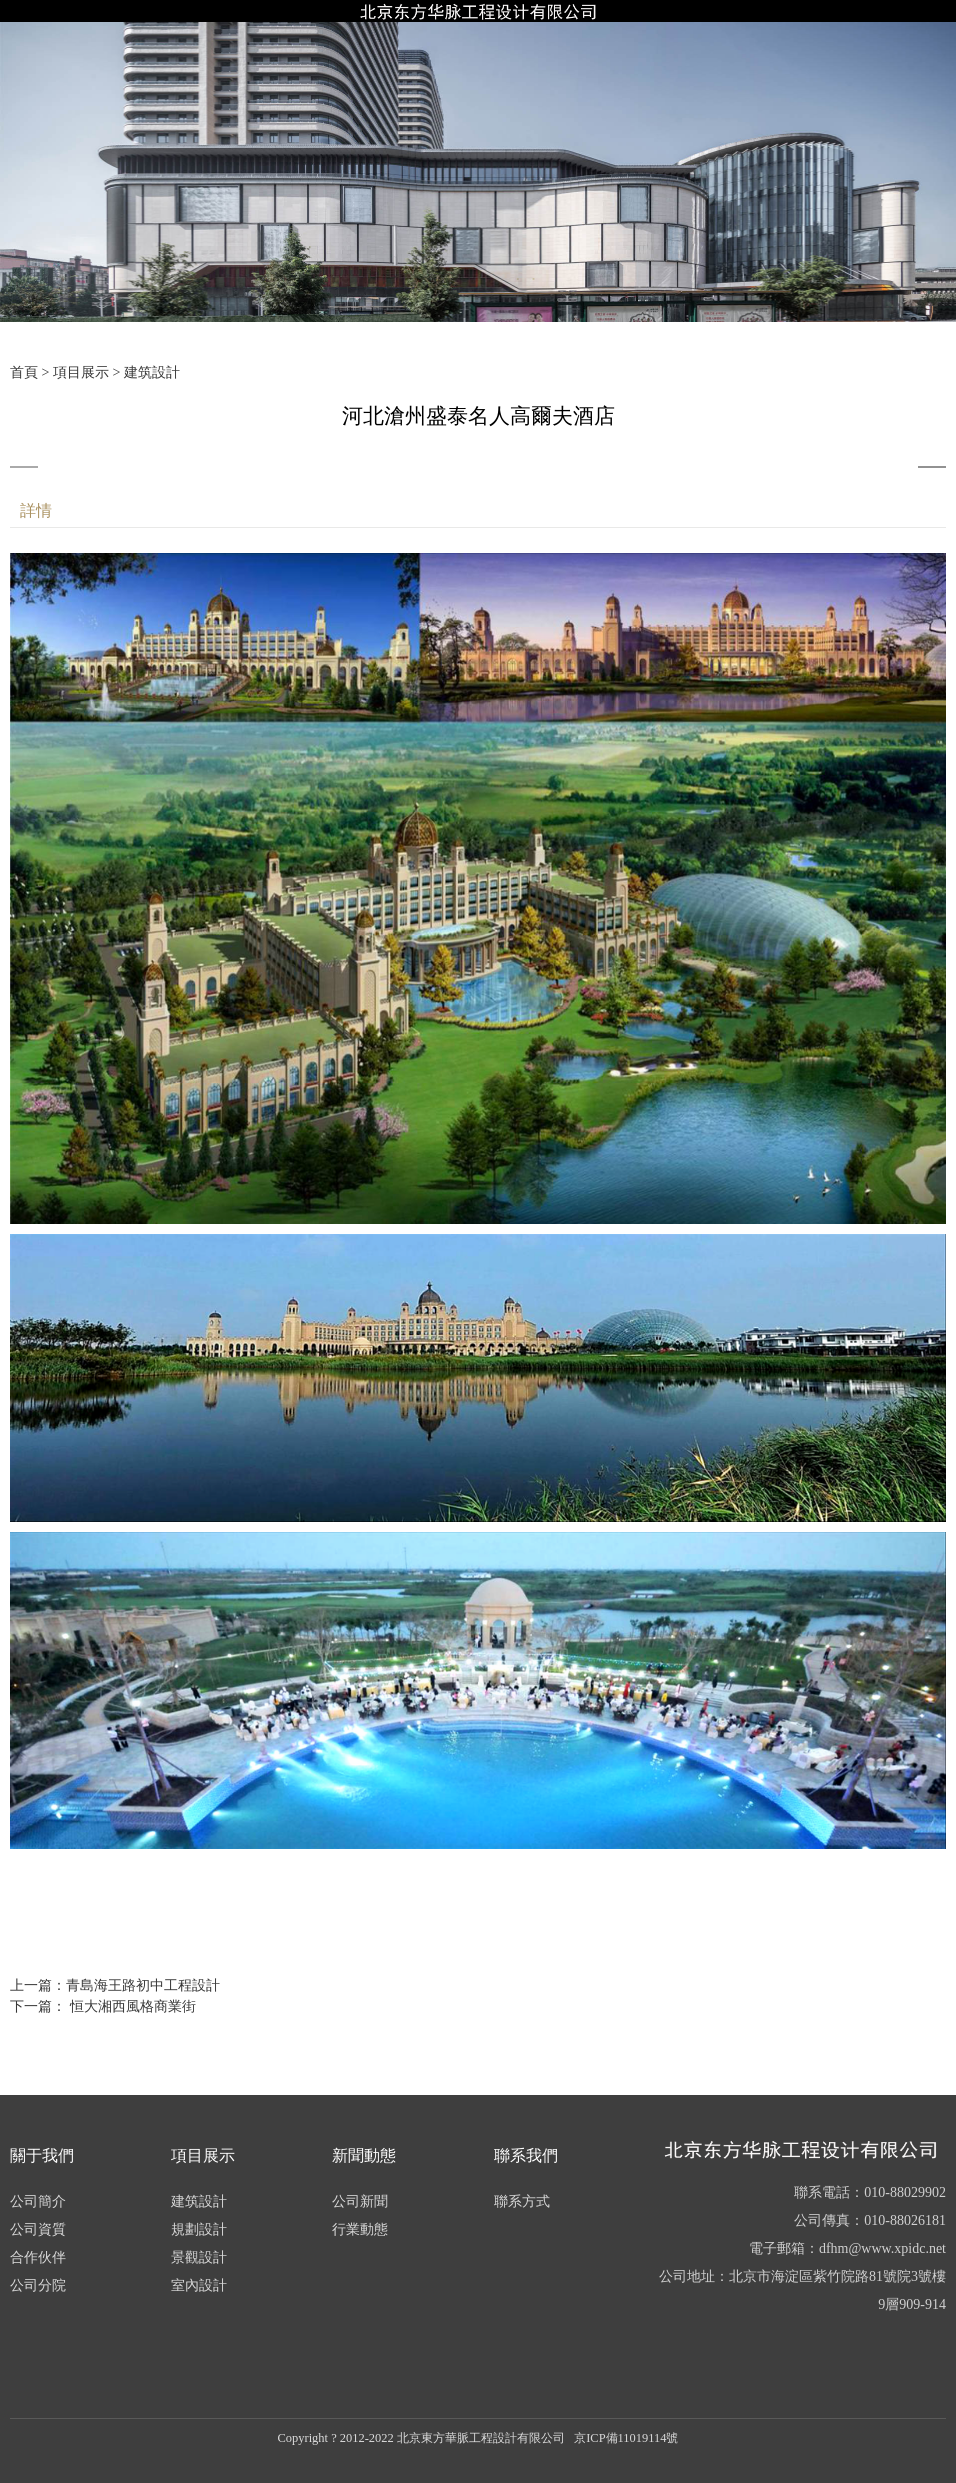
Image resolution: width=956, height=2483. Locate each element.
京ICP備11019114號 (626, 2438)
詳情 (36, 510)
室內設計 (199, 2285)
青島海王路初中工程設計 (143, 1985)
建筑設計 (152, 372)
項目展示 (81, 372)
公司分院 (38, 2285)
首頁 (24, 372)
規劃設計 (199, 2229)
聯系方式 (522, 2201)
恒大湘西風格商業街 (131, 2006)
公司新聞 (360, 2201)
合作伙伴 (38, 2257)
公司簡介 (38, 2201)
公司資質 (38, 2229)
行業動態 (360, 2229)
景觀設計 (199, 2257)
